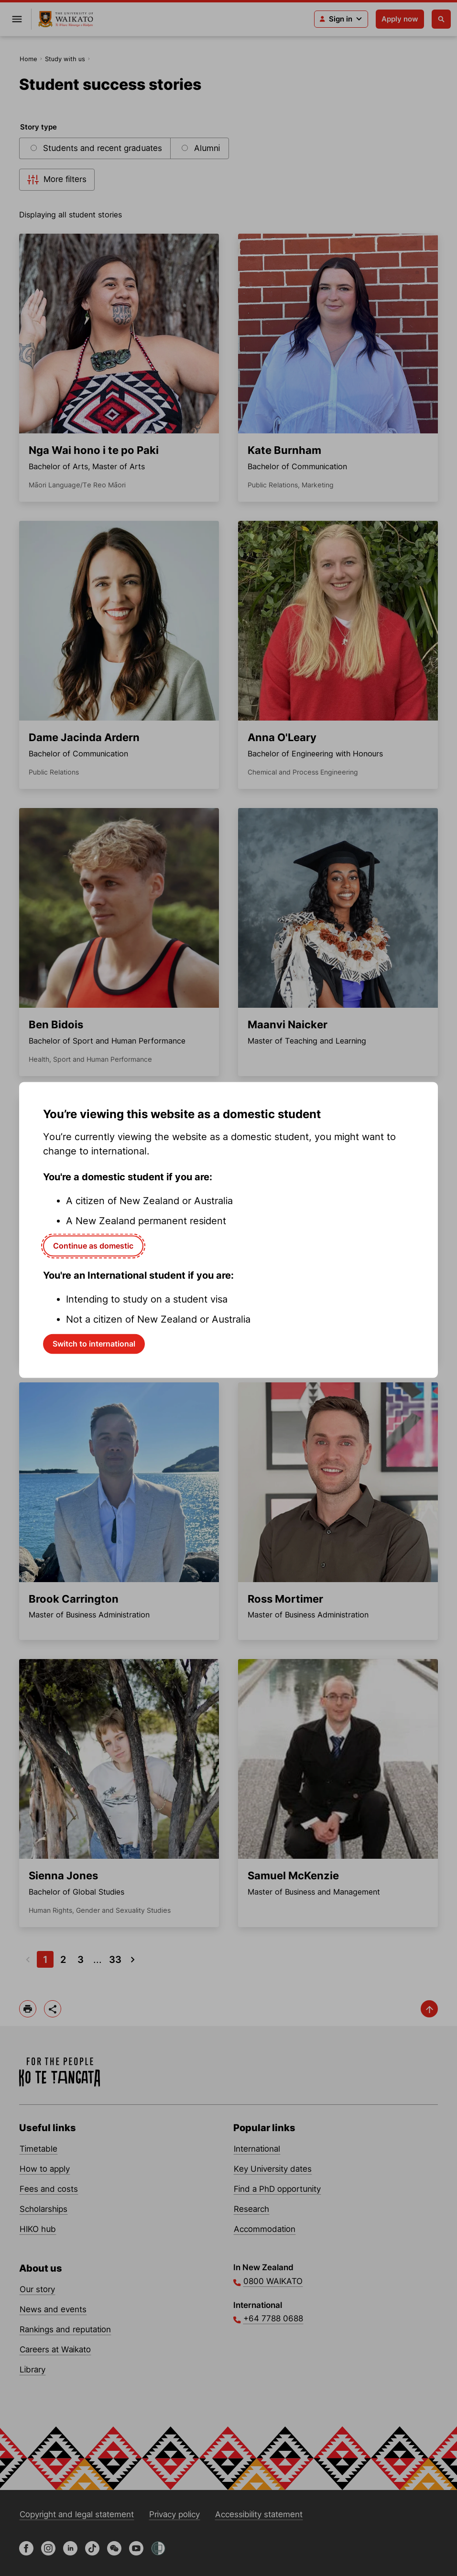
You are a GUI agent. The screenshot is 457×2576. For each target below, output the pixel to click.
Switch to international (94, 1343)
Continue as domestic (93, 1245)
